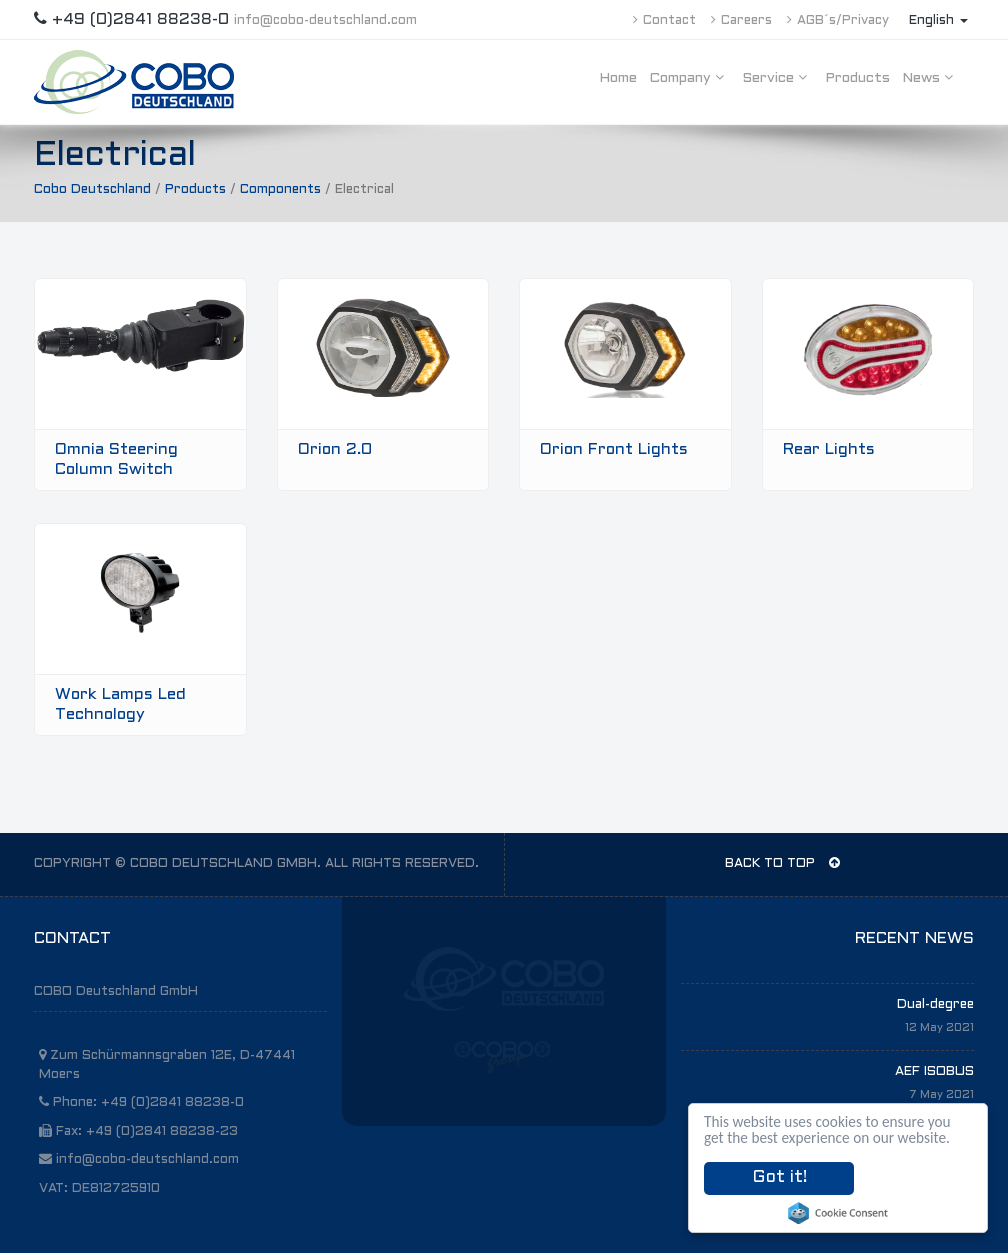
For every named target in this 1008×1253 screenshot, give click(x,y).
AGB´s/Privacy (838, 21)
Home (618, 78)
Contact (664, 21)
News (930, 77)
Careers (741, 21)
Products (857, 78)
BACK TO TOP (782, 863)
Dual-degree (935, 1005)
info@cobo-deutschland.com (325, 21)
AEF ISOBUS (934, 1072)
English (938, 21)
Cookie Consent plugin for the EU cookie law (838, 1213)
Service (777, 77)
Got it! (779, 1178)
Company (689, 77)
